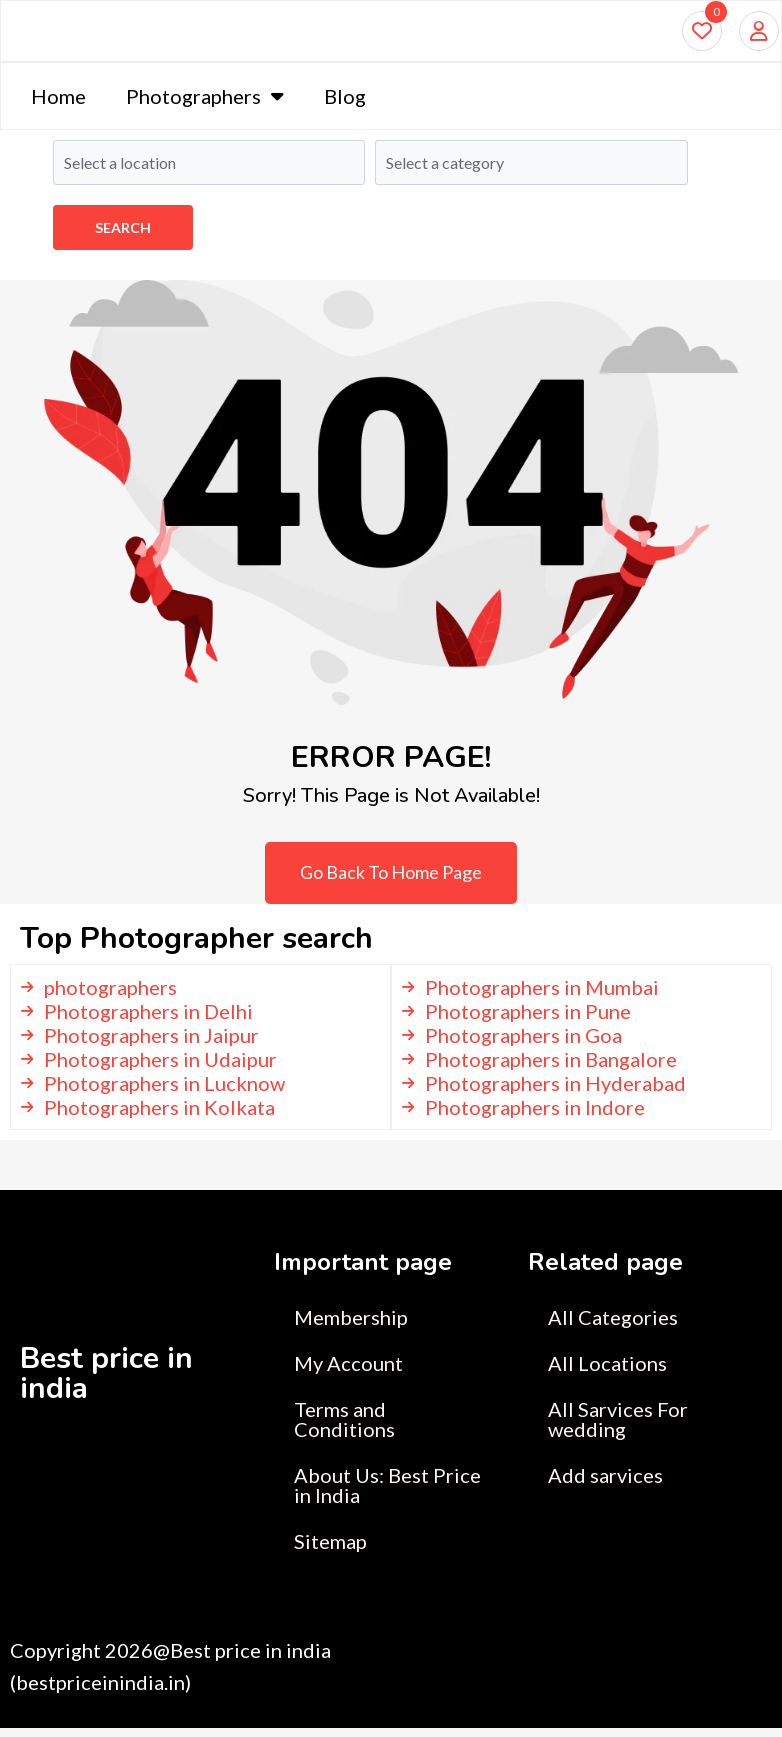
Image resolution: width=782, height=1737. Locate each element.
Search (123, 227)
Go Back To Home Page (391, 881)
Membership (351, 1326)
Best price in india (106, 1382)
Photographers (205, 105)
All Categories (613, 1326)
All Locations (607, 1372)
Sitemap (330, 1550)
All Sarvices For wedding (618, 1428)
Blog (345, 105)
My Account (348, 1372)
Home (58, 105)
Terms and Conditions (344, 1428)
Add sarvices (605, 1484)
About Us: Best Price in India (387, 1494)
